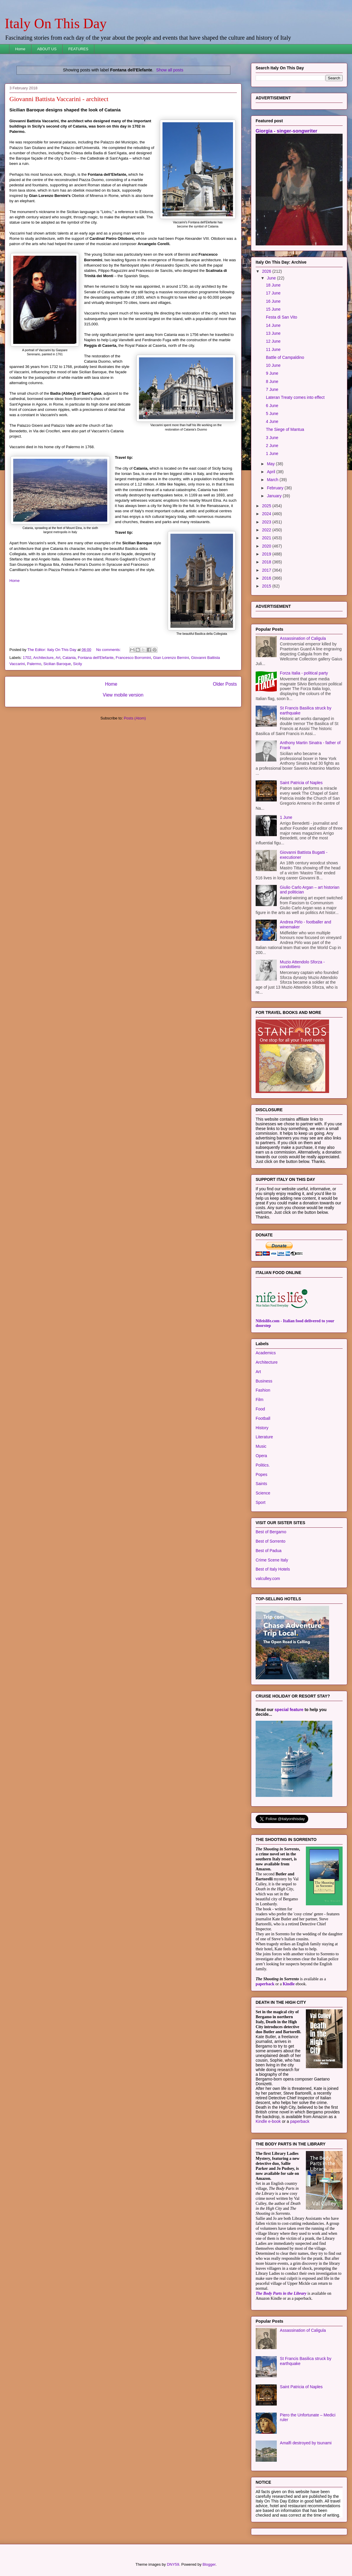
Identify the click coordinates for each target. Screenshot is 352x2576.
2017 (267, 570)
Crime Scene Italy (272, 1560)
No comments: (109, 649)
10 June (273, 365)
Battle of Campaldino (285, 357)
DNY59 (173, 2564)
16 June (273, 301)
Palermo (34, 664)
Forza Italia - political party (304, 673)
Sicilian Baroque (57, 664)
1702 (27, 657)
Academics (266, 1352)
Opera (261, 1455)
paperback (265, 1984)
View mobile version (123, 694)
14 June (273, 325)
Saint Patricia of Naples (301, 782)
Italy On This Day (56, 23)
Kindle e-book (269, 2121)
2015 (267, 586)
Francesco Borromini (133, 657)
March (273, 479)
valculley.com (268, 1578)
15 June (273, 309)
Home (20, 49)
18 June (273, 285)
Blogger (208, 2564)
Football (263, 1418)
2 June (272, 445)
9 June (272, 373)
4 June (272, 421)
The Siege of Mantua (285, 429)
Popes (261, 1474)
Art (58, 657)
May (271, 463)
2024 (267, 513)
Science (263, 1493)
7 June (272, 389)
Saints (261, 1483)
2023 (267, 522)
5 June (272, 413)
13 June (273, 333)
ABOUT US (46, 49)
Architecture (43, 657)
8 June (272, 381)
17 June (273, 293)
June (272, 278)
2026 (267, 271)
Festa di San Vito (281, 317)
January (275, 495)
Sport (260, 1502)
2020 (267, 546)
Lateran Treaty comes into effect (295, 397)
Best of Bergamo (271, 1531)
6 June (272, 405)
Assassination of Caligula (303, 638)
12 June (273, 341)
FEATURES (78, 49)
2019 (267, 554)
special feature (289, 1709)
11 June (273, 349)
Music (261, 1446)
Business (264, 1381)
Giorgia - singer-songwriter (286, 130)
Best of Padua (268, 1550)
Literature (264, 1437)
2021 (267, 537)
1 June (272, 453)
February (275, 488)
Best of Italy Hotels (273, 1569)
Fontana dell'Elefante (96, 657)
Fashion (263, 1390)
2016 (267, 578)
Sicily (77, 664)
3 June (272, 437)
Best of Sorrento (270, 1541)
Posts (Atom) (135, 718)
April (271, 471)
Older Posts (225, 684)
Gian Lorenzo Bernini (171, 657)
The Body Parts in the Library (281, 2293)
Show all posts (169, 70)
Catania (69, 657)
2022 (267, 530)
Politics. (263, 1465)
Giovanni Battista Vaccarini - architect (58, 99)
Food (260, 1409)
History (262, 1427)
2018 (267, 562)
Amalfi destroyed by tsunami (306, 2443)
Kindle (288, 1984)
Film (259, 1399)
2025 (267, 505)
